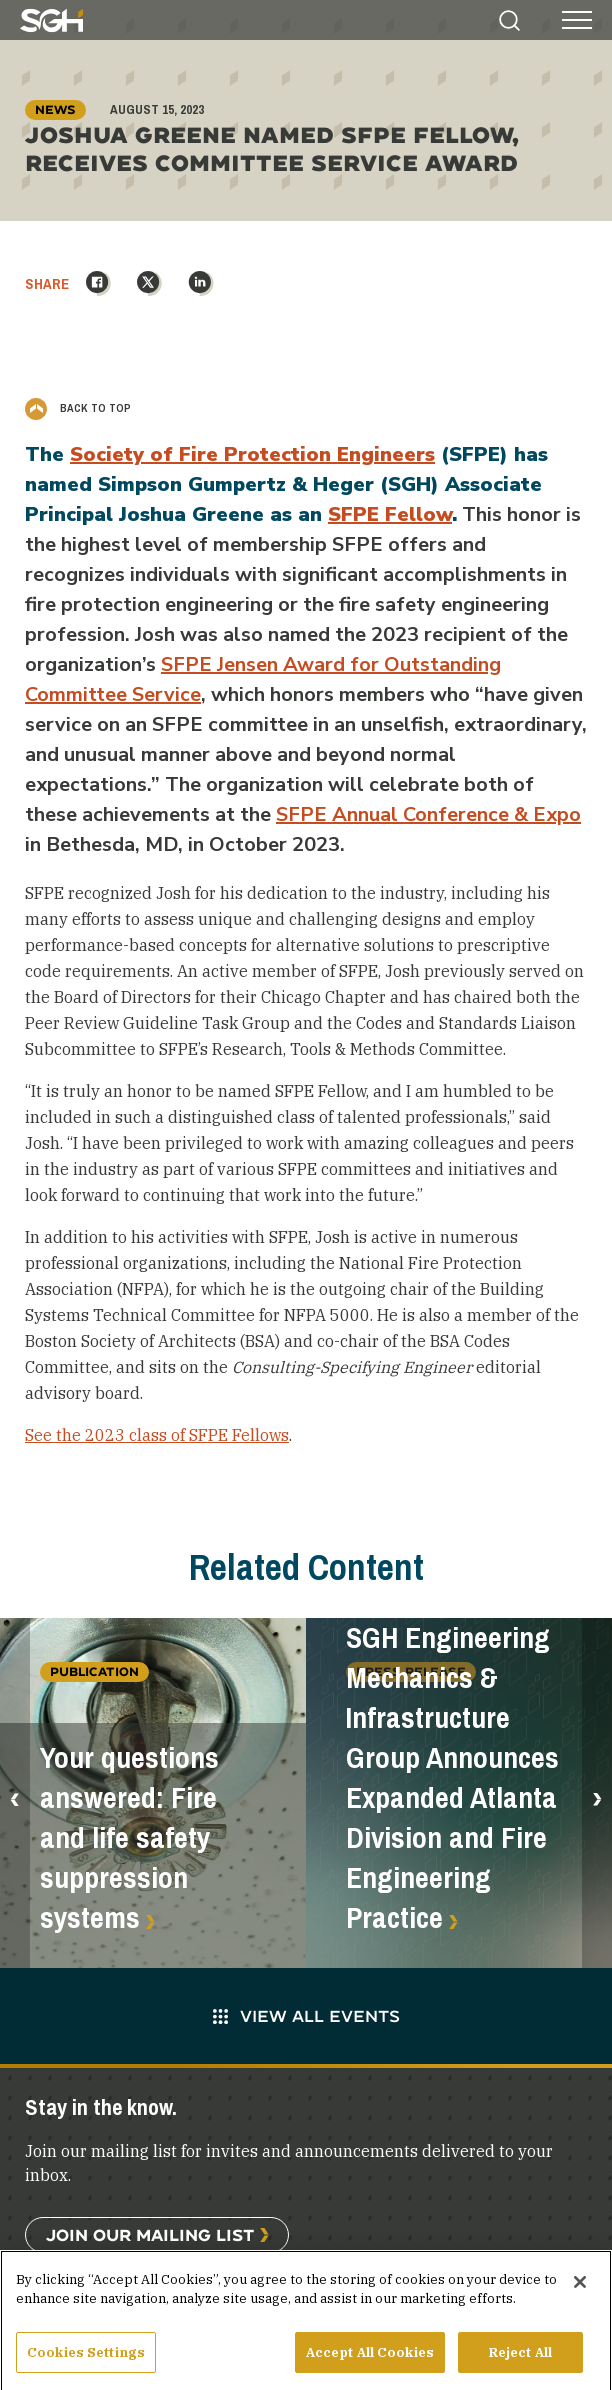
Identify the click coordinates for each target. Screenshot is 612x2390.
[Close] (580, 2288)
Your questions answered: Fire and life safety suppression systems (129, 1838)
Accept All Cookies (370, 2358)
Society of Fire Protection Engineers (252, 454)
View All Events (306, 2015)
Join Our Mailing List (150, 2234)
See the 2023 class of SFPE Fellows (157, 1435)
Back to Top (78, 408)
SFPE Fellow (390, 514)
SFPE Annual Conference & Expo (428, 814)
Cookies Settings (86, 2358)
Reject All (520, 2358)
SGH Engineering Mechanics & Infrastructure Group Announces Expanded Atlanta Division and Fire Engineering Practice (452, 1778)
